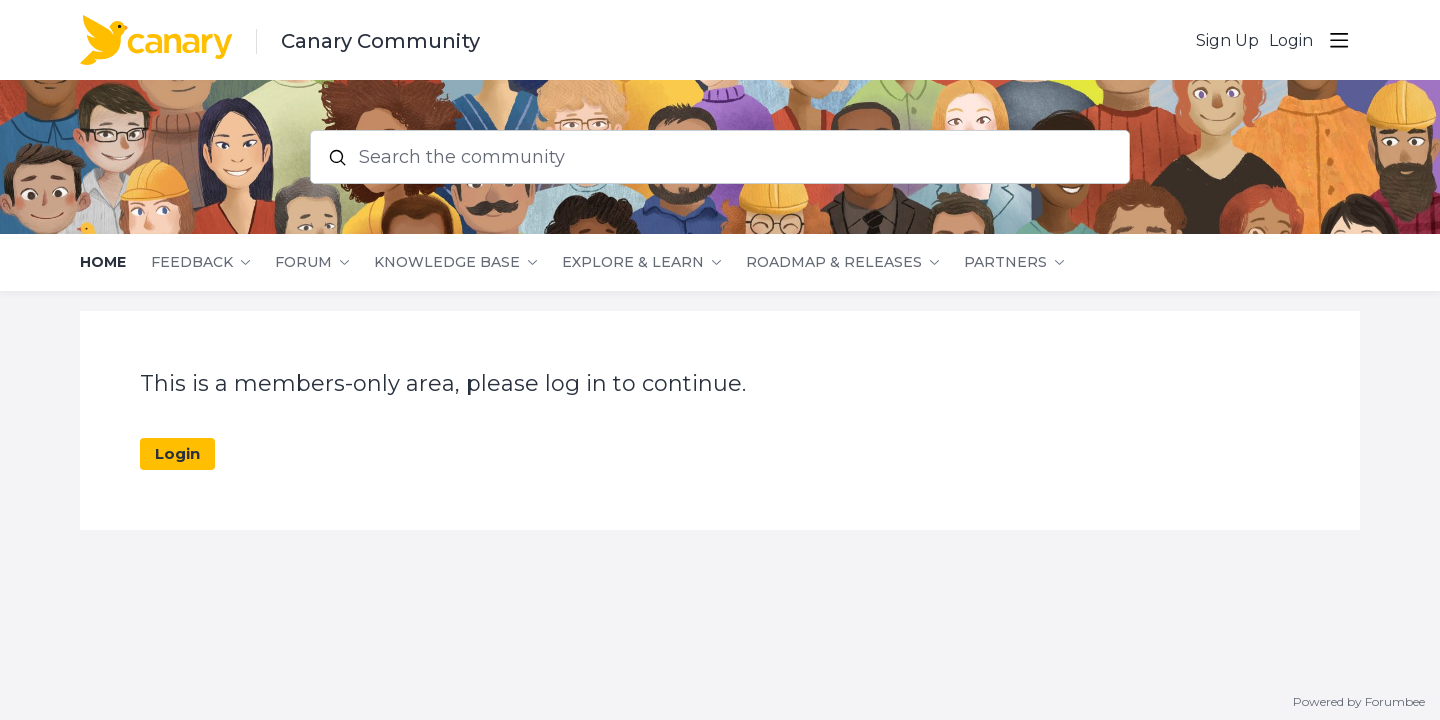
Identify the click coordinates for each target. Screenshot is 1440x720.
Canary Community (380, 41)
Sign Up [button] (1227, 40)
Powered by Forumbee (1359, 702)
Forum (303, 262)
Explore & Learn (633, 262)
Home (103, 262)
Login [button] (1291, 40)
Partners (1005, 262)
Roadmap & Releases (834, 262)
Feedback (192, 262)
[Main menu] (1339, 40)
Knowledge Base (447, 262)
